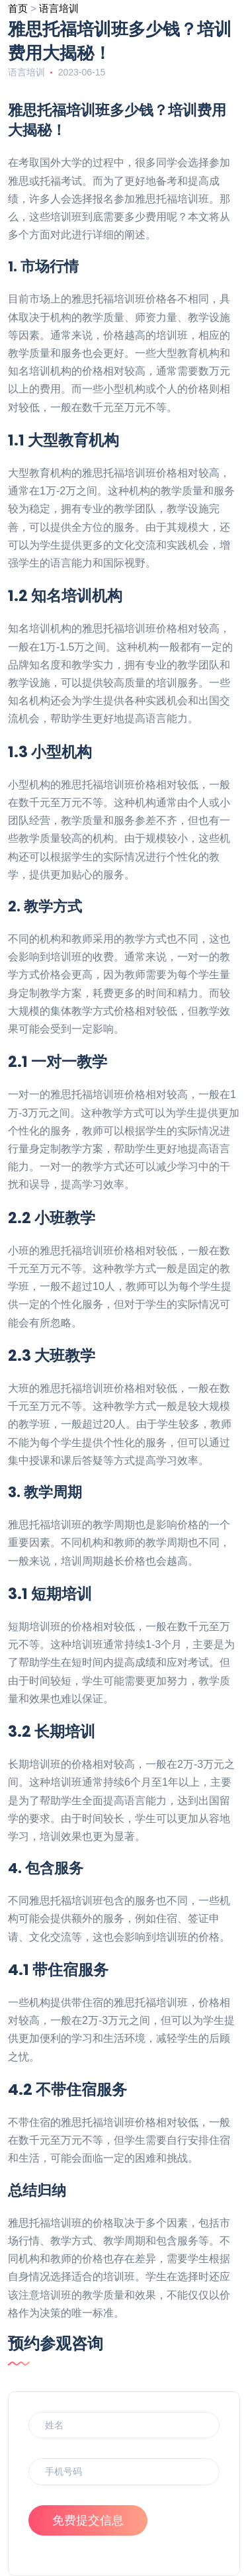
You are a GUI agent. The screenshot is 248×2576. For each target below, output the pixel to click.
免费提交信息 (88, 2520)
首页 (18, 8)
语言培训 (59, 8)
